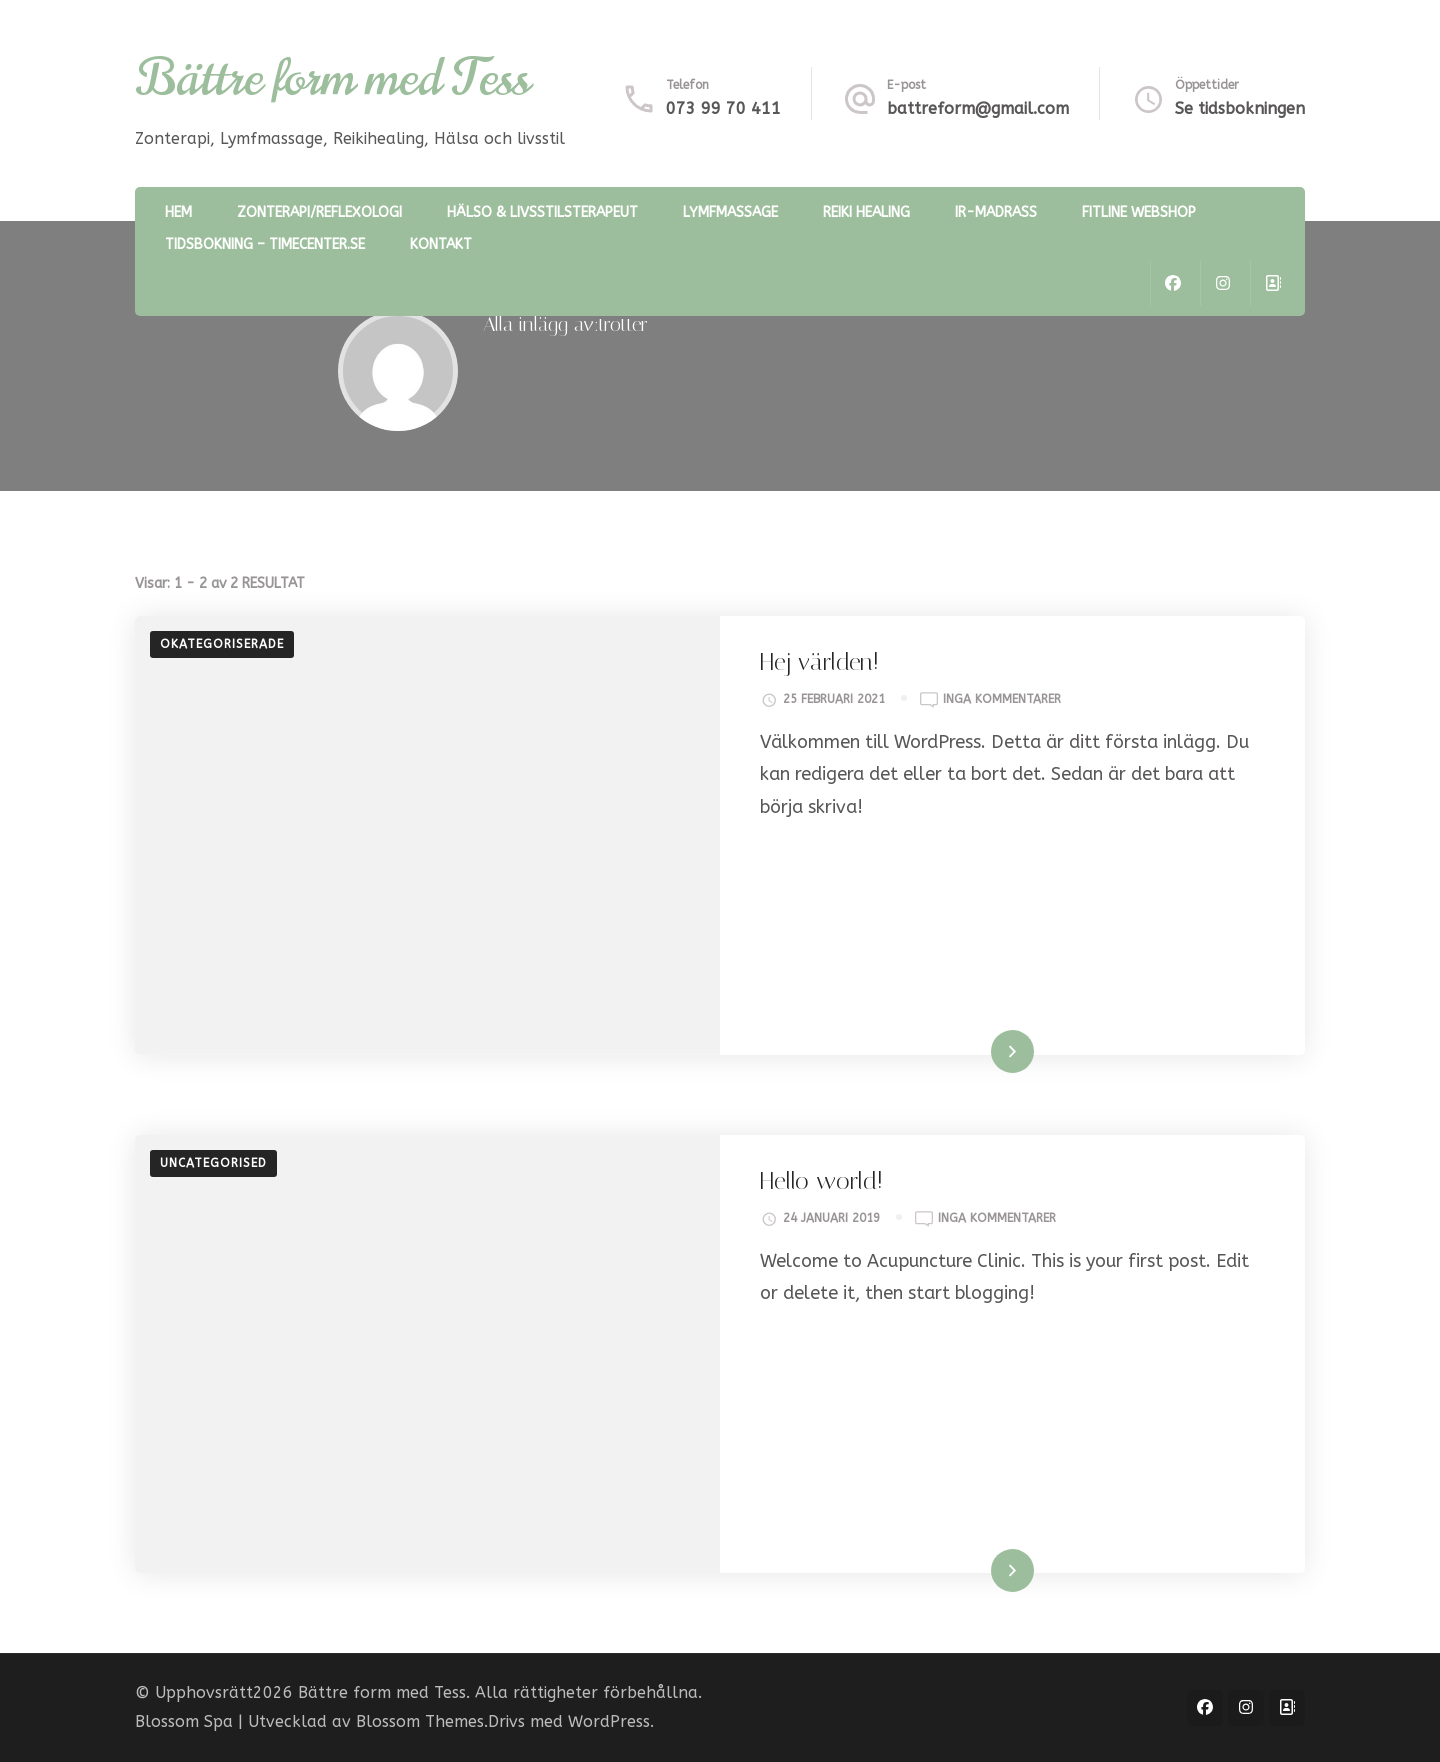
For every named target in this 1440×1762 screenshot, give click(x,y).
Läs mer (987, 1051)
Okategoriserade (222, 644)
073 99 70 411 (723, 108)
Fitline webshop (1139, 212)
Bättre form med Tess (332, 78)
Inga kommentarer (1002, 700)
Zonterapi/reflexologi (319, 212)
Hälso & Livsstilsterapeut (542, 212)
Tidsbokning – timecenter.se (265, 244)
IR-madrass (996, 212)
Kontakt (441, 244)
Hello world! (821, 1181)
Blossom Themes (420, 1721)
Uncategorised (213, 1163)
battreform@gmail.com (978, 108)
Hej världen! (819, 662)
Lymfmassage (730, 212)
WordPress (609, 1721)
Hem (178, 212)
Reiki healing (866, 212)
